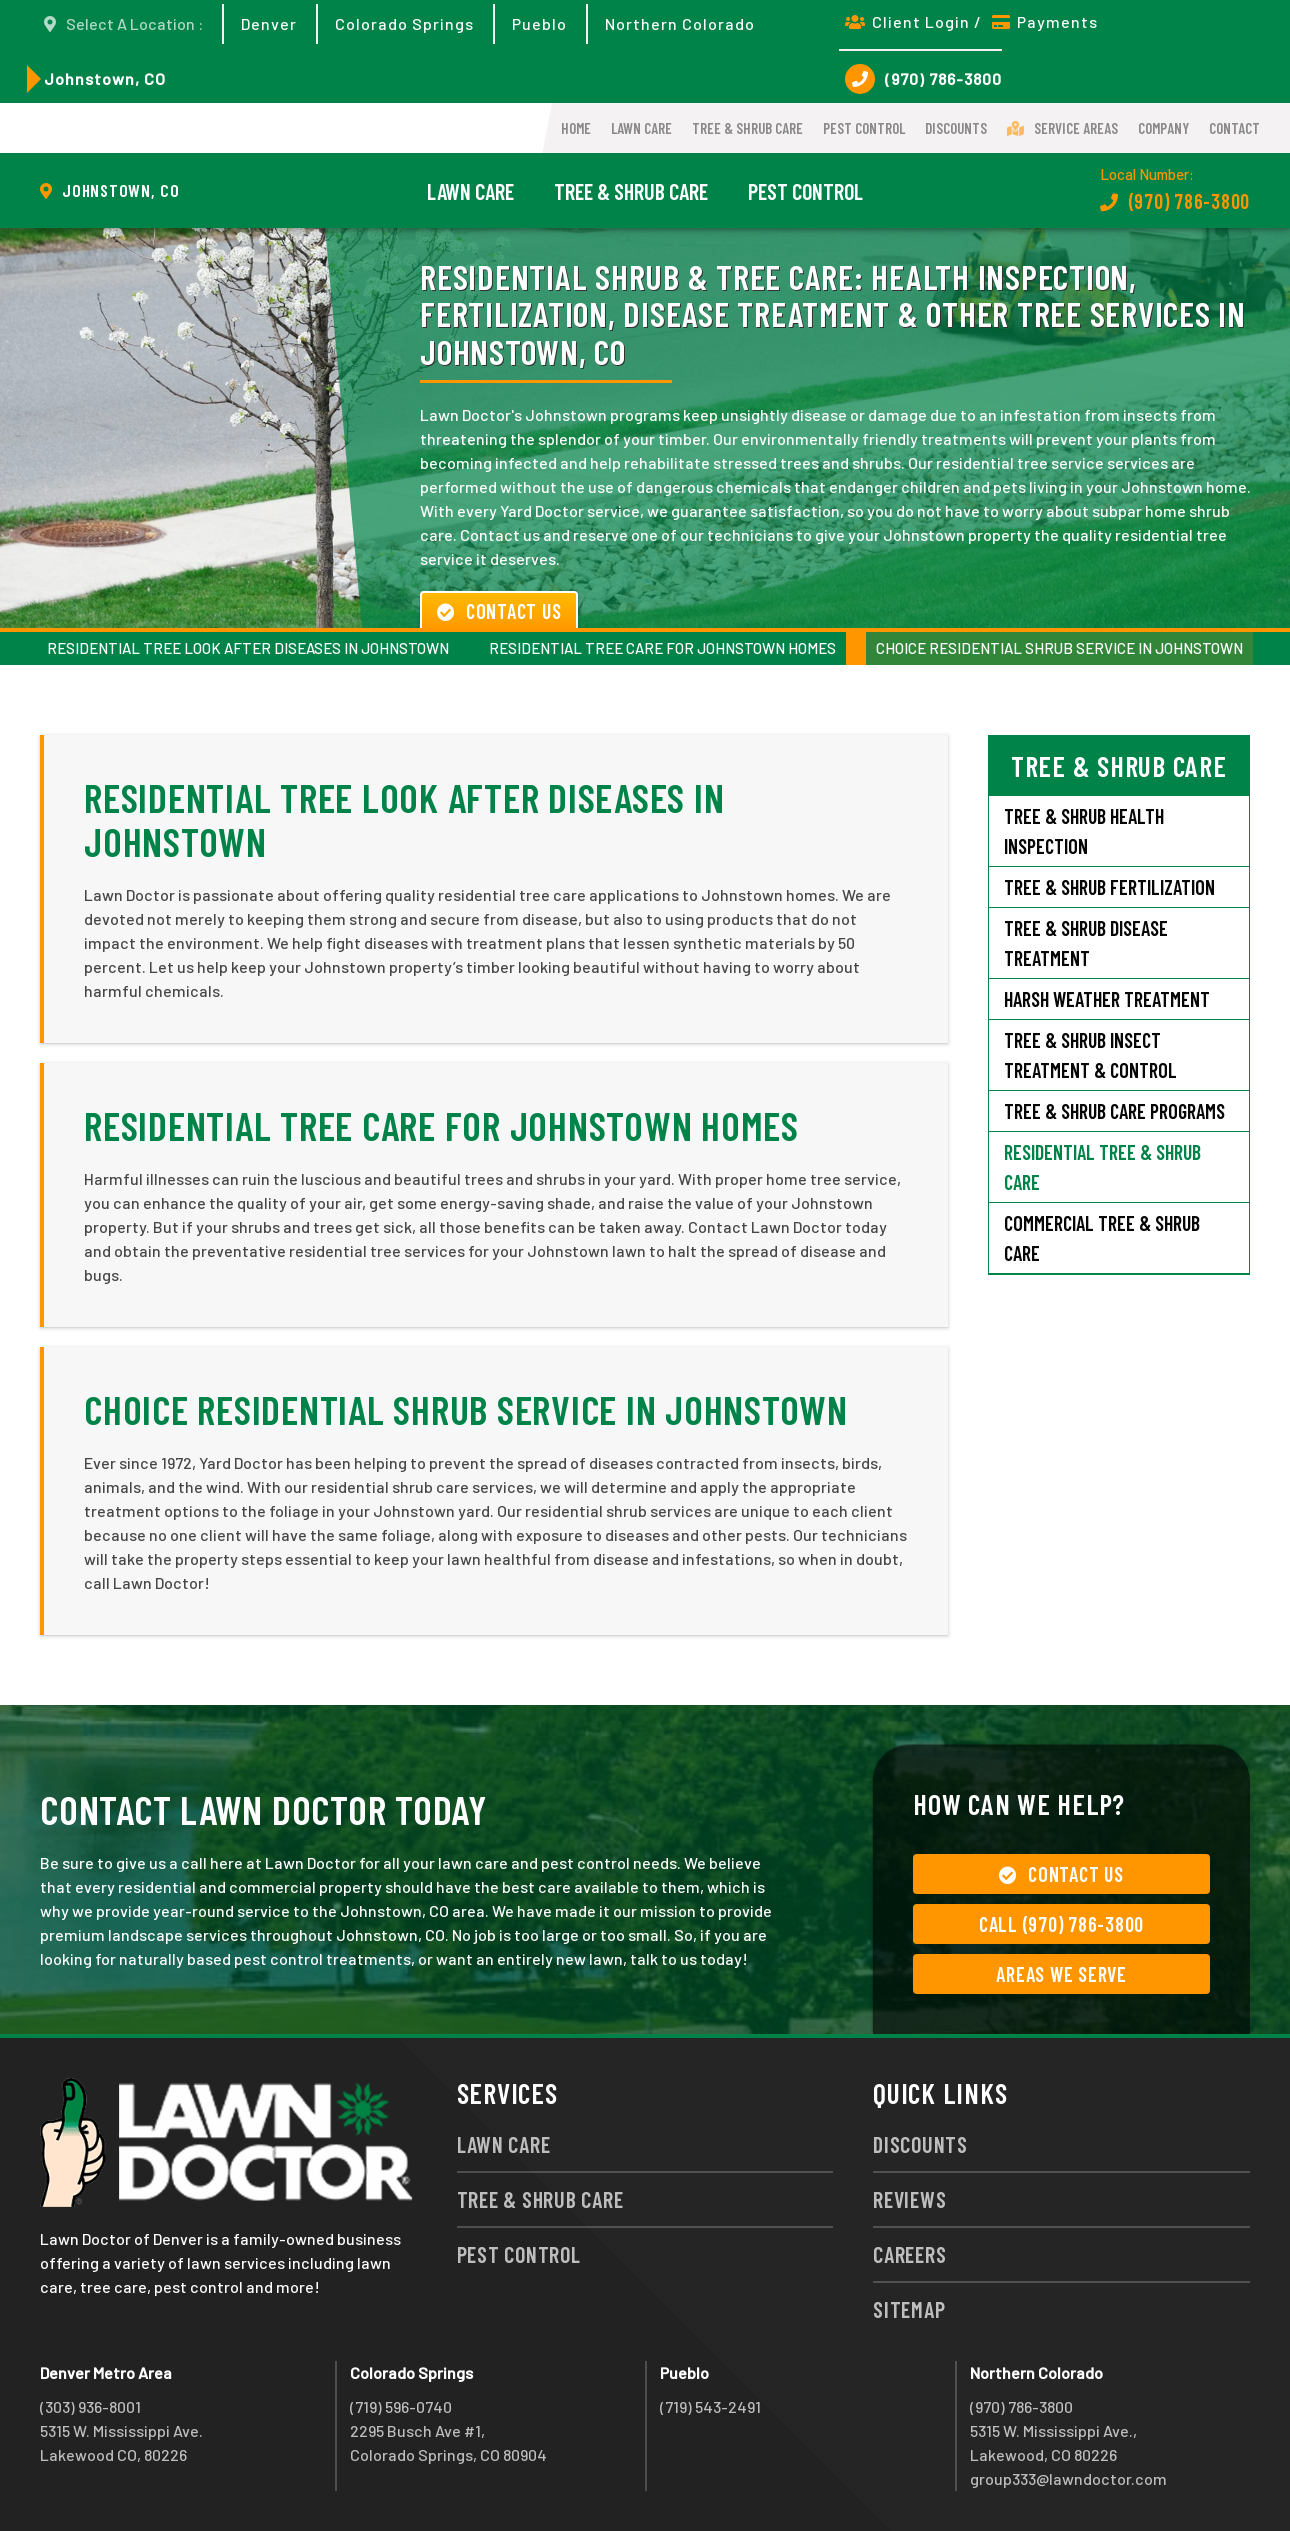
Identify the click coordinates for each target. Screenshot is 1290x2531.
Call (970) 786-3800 (1061, 1924)
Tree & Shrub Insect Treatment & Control (1090, 1055)
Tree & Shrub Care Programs (1114, 1111)
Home (576, 128)
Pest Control (864, 128)
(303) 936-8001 (90, 2406)
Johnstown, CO (105, 78)
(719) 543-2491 (710, 2406)
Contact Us (499, 611)
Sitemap (909, 2309)
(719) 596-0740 (401, 2406)
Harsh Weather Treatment (1107, 999)
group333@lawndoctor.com (1068, 2478)
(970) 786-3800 (923, 79)
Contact (1234, 128)
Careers (909, 2254)
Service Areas (1062, 128)
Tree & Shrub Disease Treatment (1086, 943)
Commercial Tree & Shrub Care (1102, 1238)
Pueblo (539, 23)
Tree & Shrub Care (747, 128)
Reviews (909, 2199)
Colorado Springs (404, 23)
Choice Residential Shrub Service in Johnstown (1059, 648)
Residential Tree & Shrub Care (1102, 1167)
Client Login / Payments (971, 21)
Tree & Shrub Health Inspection (1084, 831)
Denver (269, 23)
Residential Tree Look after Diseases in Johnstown (248, 648)
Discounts (956, 128)
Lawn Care (641, 128)
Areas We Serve (1061, 1974)
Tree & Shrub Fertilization (1109, 887)
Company (1163, 128)
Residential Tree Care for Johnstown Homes (662, 648)
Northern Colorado (680, 23)
